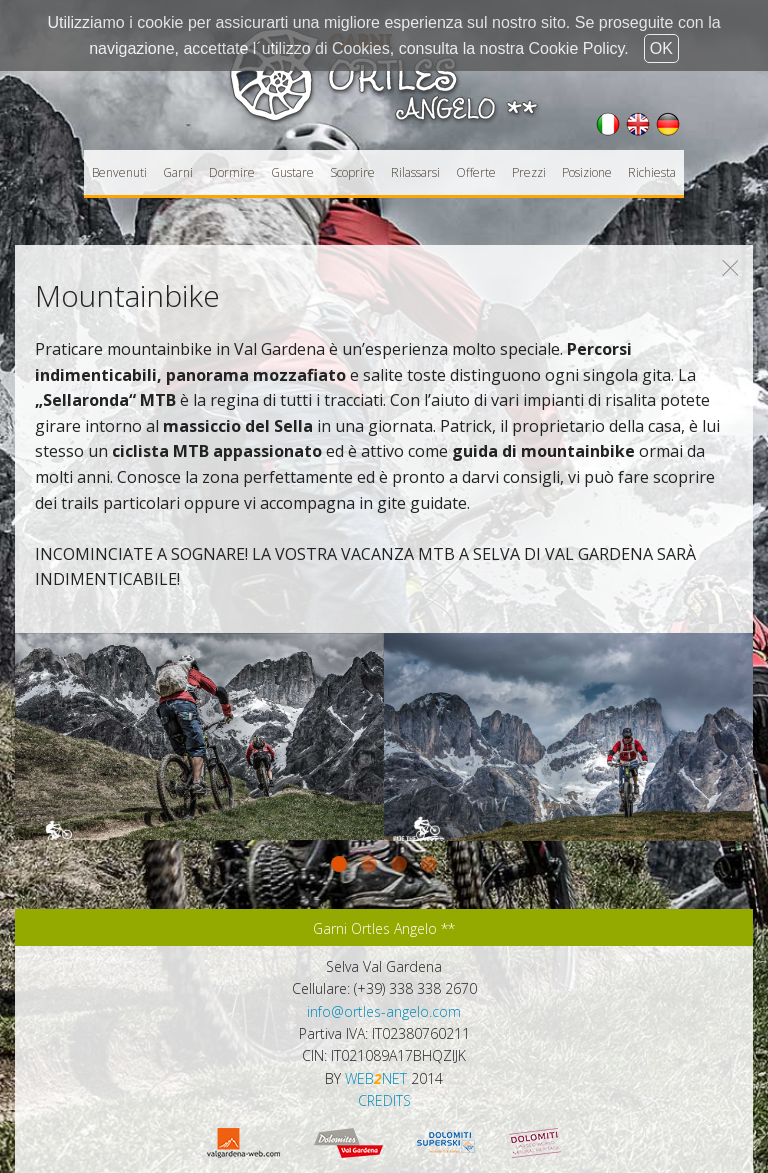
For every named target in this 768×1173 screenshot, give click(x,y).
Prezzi (529, 172)
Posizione (587, 172)
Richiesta (652, 172)
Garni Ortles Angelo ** (384, 928)
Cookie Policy (577, 48)
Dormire (232, 172)
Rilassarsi (415, 172)
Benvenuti (119, 172)
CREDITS (384, 1100)
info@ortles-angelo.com (384, 1011)
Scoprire (352, 172)
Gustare (292, 172)
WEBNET (376, 1078)
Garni (178, 172)
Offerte (476, 172)
